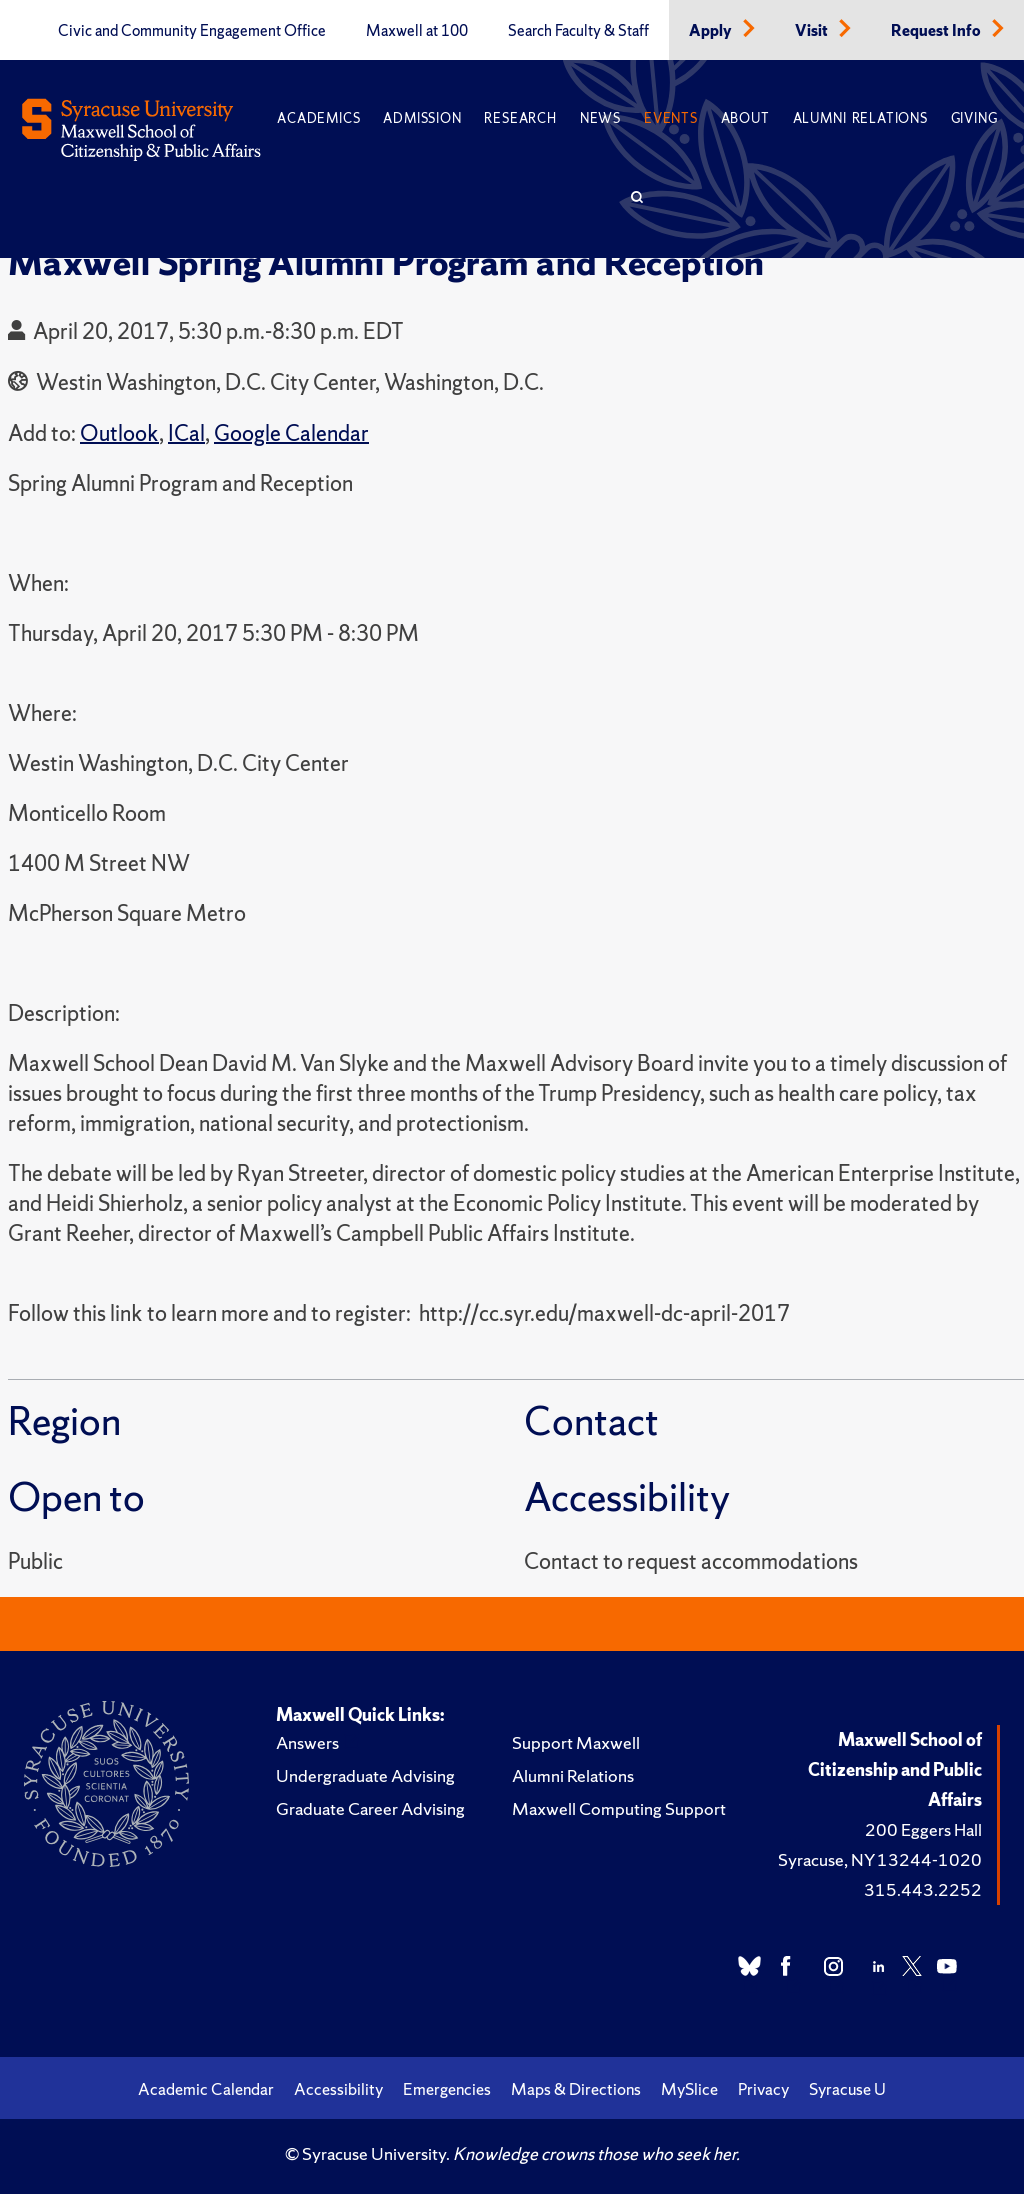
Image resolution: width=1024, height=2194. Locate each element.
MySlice (689, 2089)
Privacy (763, 2089)
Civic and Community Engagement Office (192, 31)
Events (671, 118)
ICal (186, 433)
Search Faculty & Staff (578, 31)
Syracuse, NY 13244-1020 (880, 1859)
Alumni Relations (860, 118)
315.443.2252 (923, 1889)
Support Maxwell (576, 1742)
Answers (307, 1742)
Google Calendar (291, 433)
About (745, 118)
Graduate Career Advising (370, 1808)
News (600, 118)
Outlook (119, 433)
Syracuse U (847, 2089)
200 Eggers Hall (923, 1829)
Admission (422, 118)
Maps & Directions (576, 2089)
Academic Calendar (206, 2089)
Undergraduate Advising (365, 1775)
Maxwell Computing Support (619, 1808)
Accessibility (338, 2089)
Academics (318, 118)
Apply (712, 31)
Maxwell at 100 (417, 31)
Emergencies (447, 2089)
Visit (813, 31)
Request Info (937, 31)
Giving (974, 118)
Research (520, 118)
